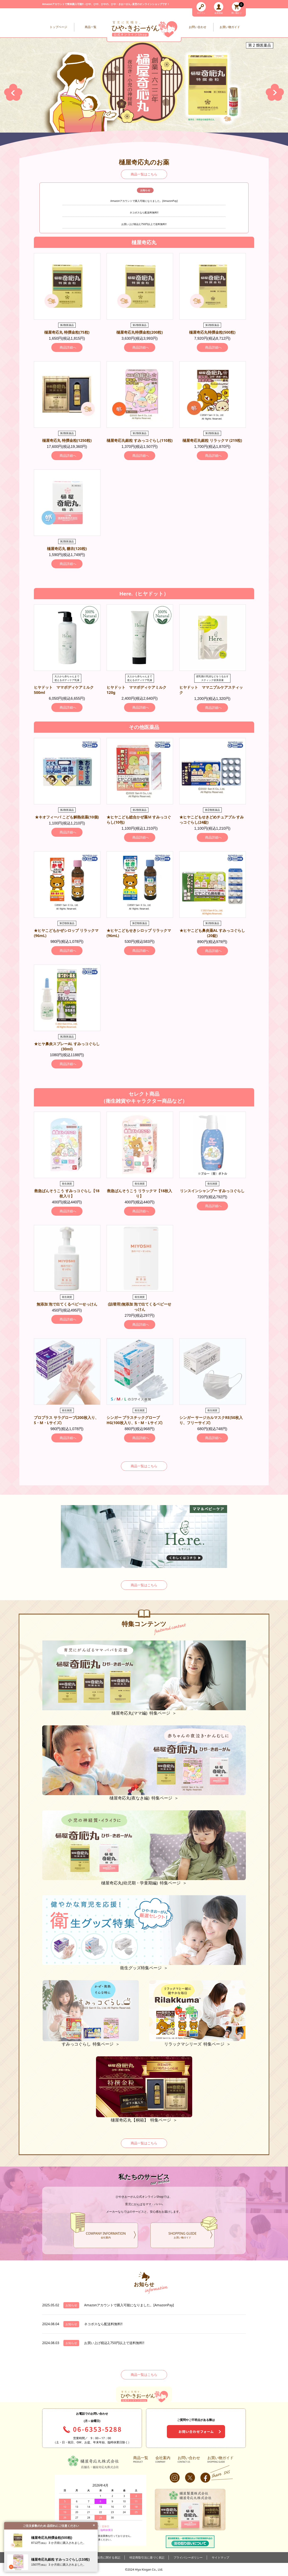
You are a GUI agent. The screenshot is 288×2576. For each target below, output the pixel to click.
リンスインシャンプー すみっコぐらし (212, 1190)
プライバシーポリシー (188, 2557)
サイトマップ (220, 2557)
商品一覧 (90, 27)
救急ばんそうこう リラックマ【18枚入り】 (139, 1193)
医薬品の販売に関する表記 (102, 2557)
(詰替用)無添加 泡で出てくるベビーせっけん (139, 1307)
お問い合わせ (197, 27)
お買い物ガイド (230, 27)
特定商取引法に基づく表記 (146, 2557)
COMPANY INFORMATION (106, 2235)
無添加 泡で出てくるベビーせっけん (67, 1304)
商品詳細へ (68, 347)
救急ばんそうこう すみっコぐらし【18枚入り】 (66, 1193)
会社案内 (162, 2459)
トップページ (58, 27)
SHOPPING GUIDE (182, 2235)
